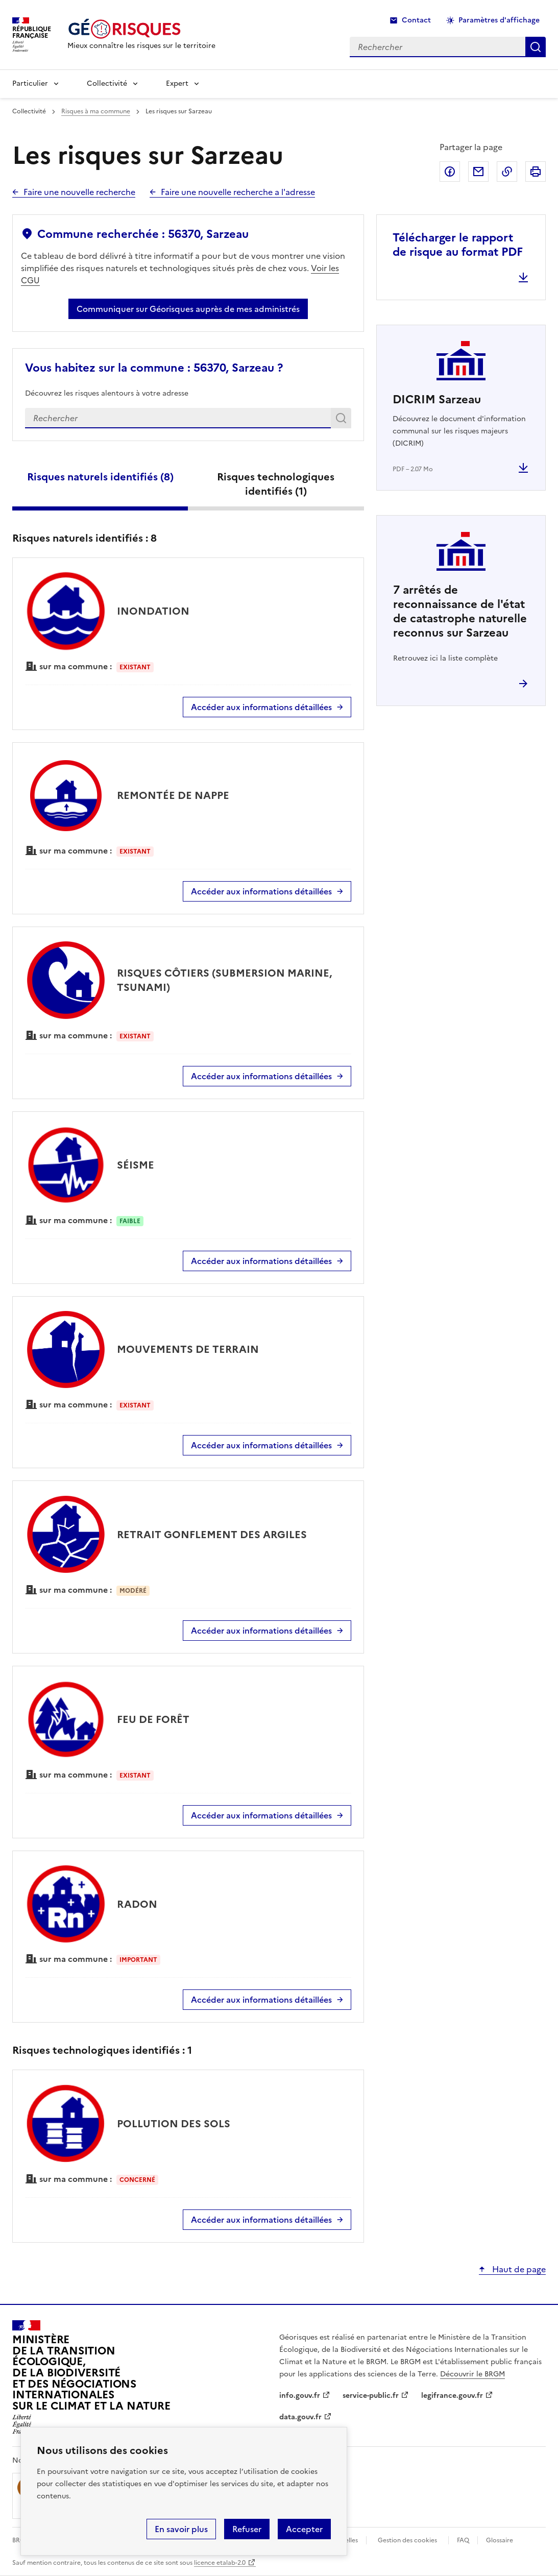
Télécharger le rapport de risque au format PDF (458, 244)
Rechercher (342, 420)
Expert (177, 83)
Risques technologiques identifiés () (275, 484)
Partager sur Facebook (450, 171)
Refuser (246, 2529)
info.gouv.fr (299, 2395)
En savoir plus (181, 2529)
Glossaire (499, 2540)
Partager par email (478, 171)
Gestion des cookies (407, 2540)
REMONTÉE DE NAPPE (173, 795)
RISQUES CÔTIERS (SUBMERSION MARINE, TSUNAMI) (224, 980)
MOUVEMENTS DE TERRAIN (188, 1349)
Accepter (304, 2529)
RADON (137, 1904)
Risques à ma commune (95, 111)
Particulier (30, 83)
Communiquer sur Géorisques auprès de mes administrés (188, 309)
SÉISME (135, 1165)
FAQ (463, 2540)
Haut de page (518, 2269)
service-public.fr (371, 2395)
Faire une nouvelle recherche (79, 192)
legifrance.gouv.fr (452, 2395)
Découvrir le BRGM (472, 2374)
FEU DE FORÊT (153, 1719)
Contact (416, 20)
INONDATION (153, 611)
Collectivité (107, 83)
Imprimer (535, 171)
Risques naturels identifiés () (100, 476)
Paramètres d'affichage (499, 20)
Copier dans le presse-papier (507, 171)
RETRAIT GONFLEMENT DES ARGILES (212, 1534)
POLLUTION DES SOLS (173, 2123)
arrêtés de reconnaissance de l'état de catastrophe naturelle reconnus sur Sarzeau (460, 611)
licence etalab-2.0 (220, 2562)
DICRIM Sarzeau (437, 399)
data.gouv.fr (300, 2417)
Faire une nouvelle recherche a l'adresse (238, 192)
